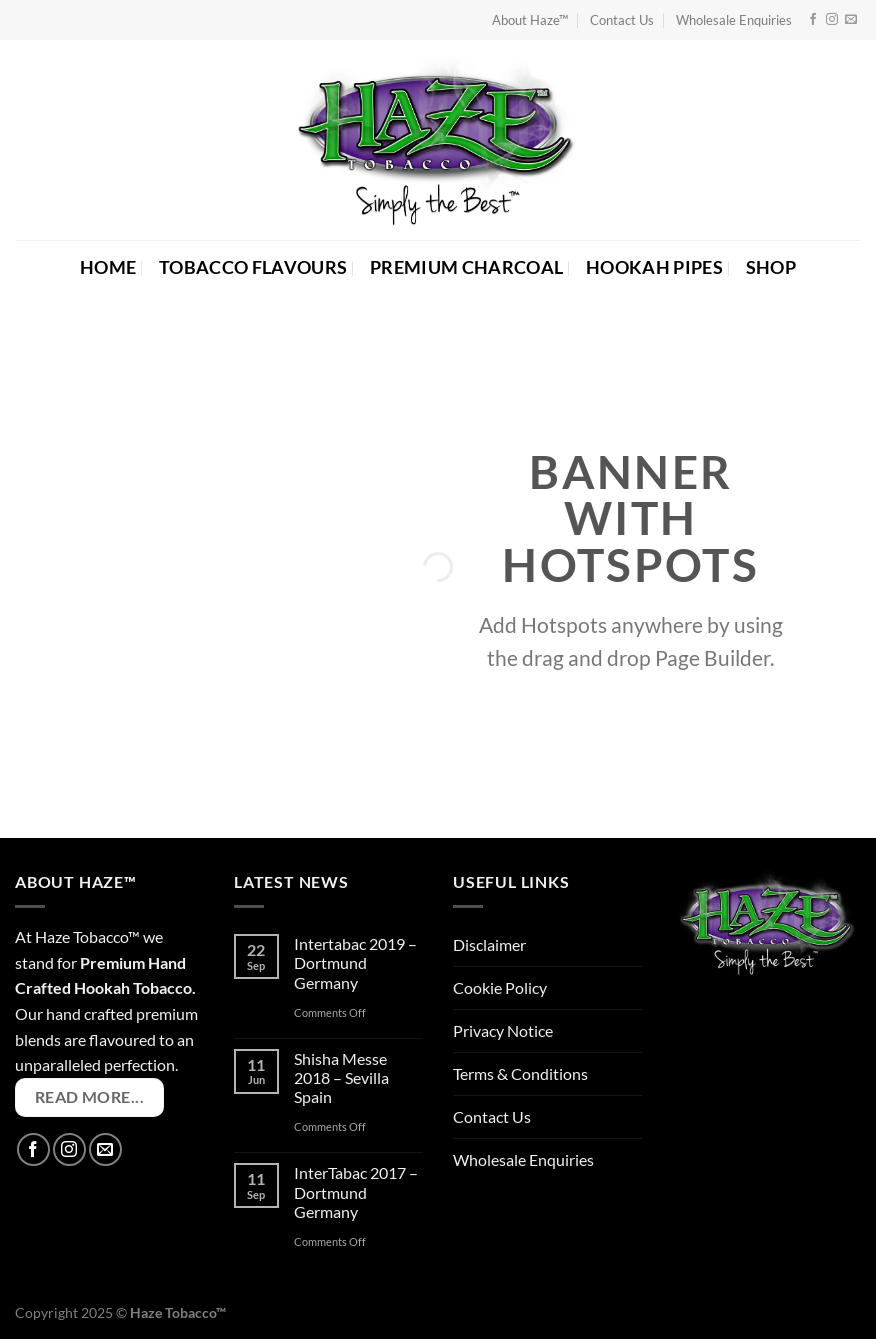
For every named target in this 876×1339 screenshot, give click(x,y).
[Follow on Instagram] (832, 20)
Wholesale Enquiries (734, 20)
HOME (108, 267)
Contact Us (622, 20)
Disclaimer (489, 944)
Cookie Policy (500, 987)
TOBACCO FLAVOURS (253, 267)
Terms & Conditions (520, 1073)
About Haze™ (530, 20)
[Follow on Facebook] (813, 20)
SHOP (771, 267)
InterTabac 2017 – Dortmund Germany (356, 1191)
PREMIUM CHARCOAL (467, 267)
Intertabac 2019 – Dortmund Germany (355, 962)
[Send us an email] (851, 20)
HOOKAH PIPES (654, 267)
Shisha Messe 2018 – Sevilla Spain (341, 1077)
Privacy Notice (503, 1030)
